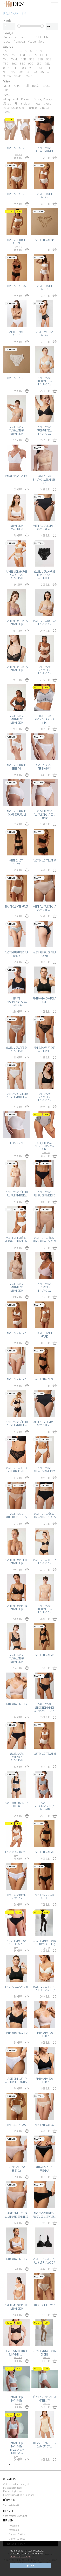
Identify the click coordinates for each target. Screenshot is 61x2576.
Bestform (26, 37)
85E (48, 68)
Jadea (6, 41)
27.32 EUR (45, 680)
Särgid (7, 103)
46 (42, 72)
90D (23, 68)
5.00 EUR (18, 2406)
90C (30, 63)
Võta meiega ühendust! (15, 2515)
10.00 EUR (17, 2360)
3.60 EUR (18, 1949)
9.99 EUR (18, 1816)
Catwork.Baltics (17, 2534)
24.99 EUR (17, 1011)
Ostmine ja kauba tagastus (17, 2484)
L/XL (23, 55)
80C (14, 63)
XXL (5, 59)
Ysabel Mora (36, 41)
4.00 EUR (18, 157)
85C (22, 63)
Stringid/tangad (44, 99)
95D (31, 68)
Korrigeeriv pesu (38, 107)
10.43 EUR (45, 1202)
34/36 (7, 76)
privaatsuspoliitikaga (20, 2556)
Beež (35, 85)
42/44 (28, 76)
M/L (14, 55)
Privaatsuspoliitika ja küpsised (18, 2494)
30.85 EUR (45, 1107)
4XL (22, 72)
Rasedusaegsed (13, 107)
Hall (26, 85)
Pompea (19, 41)
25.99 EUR (45, 1816)
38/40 (17, 76)
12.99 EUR (45, 342)
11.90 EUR (17, 1248)
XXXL (14, 59)
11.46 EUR (17, 1478)
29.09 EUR (17, 1619)
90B (48, 59)
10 (46, 51)
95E (13, 72)
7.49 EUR (18, 2088)
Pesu (6, 13)
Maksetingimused (12, 2487)
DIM (38, 37)
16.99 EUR (17, 489)
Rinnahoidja (22, 103)
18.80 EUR (17, 1767)
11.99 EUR (45, 824)
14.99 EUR (45, 489)
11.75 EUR (45, 158)
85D (14, 68)
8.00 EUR (45, 728)
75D (47, 63)
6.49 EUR (45, 775)
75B (23, 59)
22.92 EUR (17, 1570)
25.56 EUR (45, 391)
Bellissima (9, 37)
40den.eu (14, 2525)
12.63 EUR (17, 584)
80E (40, 68)
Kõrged (26, 99)
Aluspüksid (10, 99)
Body (6, 112)
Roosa (46, 85)
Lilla (5, 90)
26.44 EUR (17, 631)
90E (5, 72)
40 (48, 72)
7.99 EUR (18, 204)
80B (31, 59)
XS (30, 55)
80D (6, 68)
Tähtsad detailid (11, 2505)
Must (6, 85)
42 (29, 72)
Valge (16, 85)
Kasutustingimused (13, 2491)
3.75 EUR (45, 1949)
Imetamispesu (42, 103)
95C (38, 63)
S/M (5, 55)
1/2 (5, 51)
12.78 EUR (17, 1107)
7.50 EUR (18, 1858)
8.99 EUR (45, 204)
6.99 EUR (18, 824)
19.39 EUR (45, 1717)
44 (35, 72)
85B (40, 59)
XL (52, 55)
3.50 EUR (45, 2360)
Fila (46, 37)
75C (5, 63)
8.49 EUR (18, 1717)
